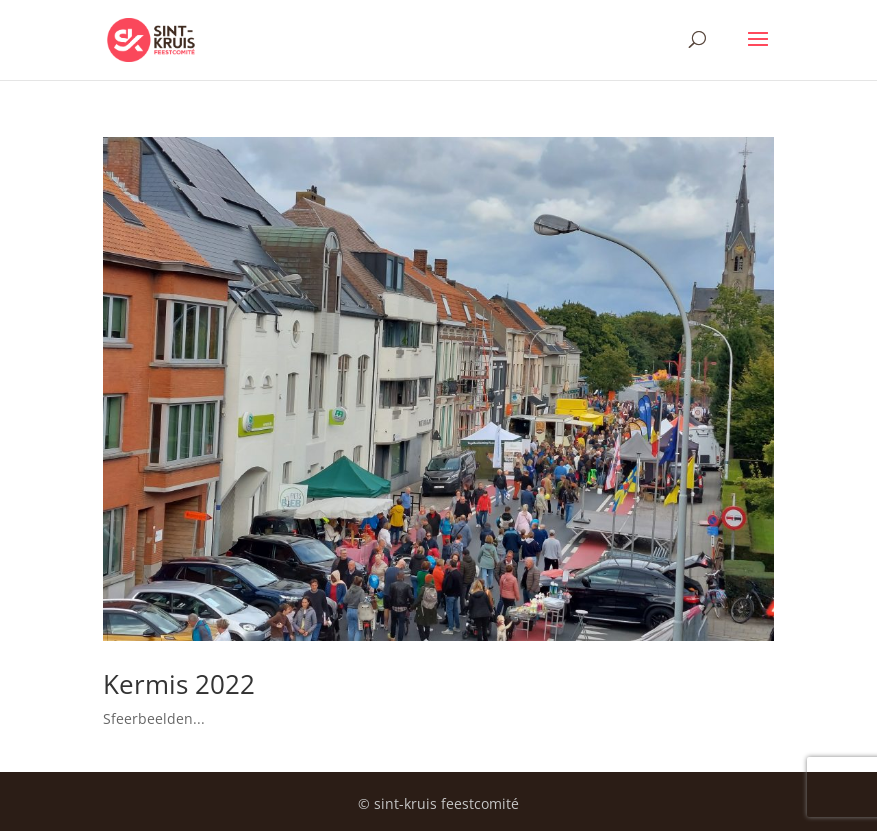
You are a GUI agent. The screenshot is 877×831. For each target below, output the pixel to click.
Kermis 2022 (179, 684)
